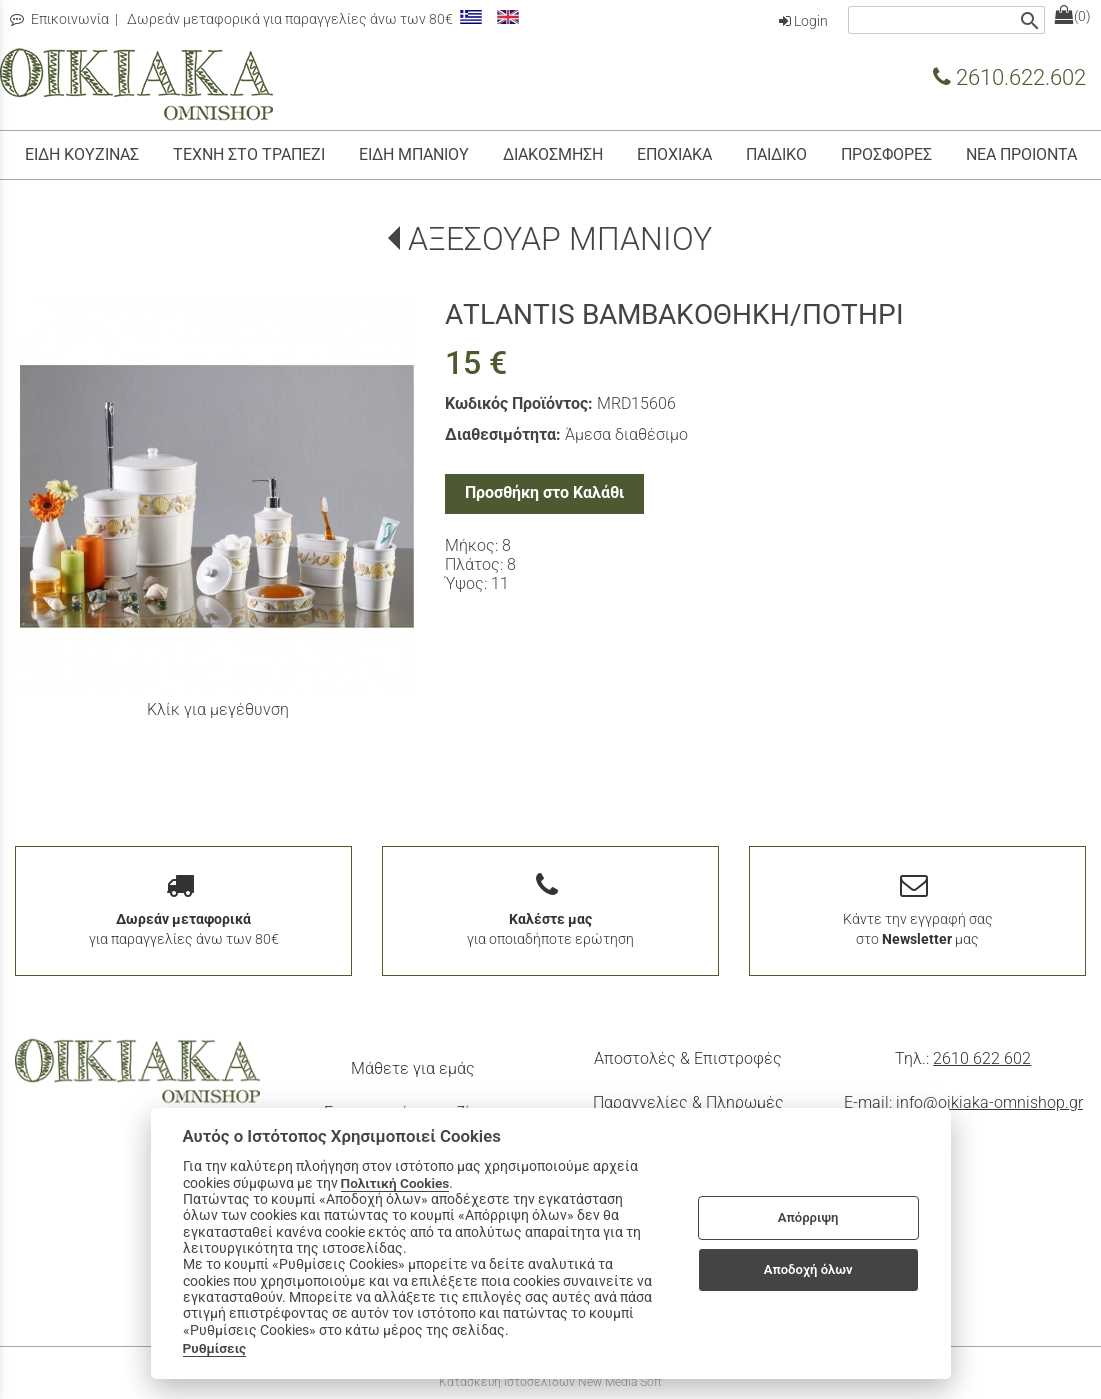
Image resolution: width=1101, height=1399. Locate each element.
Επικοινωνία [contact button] (59, 19)
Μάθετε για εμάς (413, 1068)
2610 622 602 (982, 1058)
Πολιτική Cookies (395, 1183)
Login (803, 21)
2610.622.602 (1009, 77)
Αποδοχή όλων (808, 1269)
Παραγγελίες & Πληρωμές (688, 1102)
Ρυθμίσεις (215, 1348)
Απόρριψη (808, 1217)
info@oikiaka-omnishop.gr (989, 1102)
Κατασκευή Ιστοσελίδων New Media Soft (550, 1382)
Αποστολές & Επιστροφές (688, 1058)
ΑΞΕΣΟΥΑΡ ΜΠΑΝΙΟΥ (560, 239)
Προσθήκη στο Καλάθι (544, 492)
